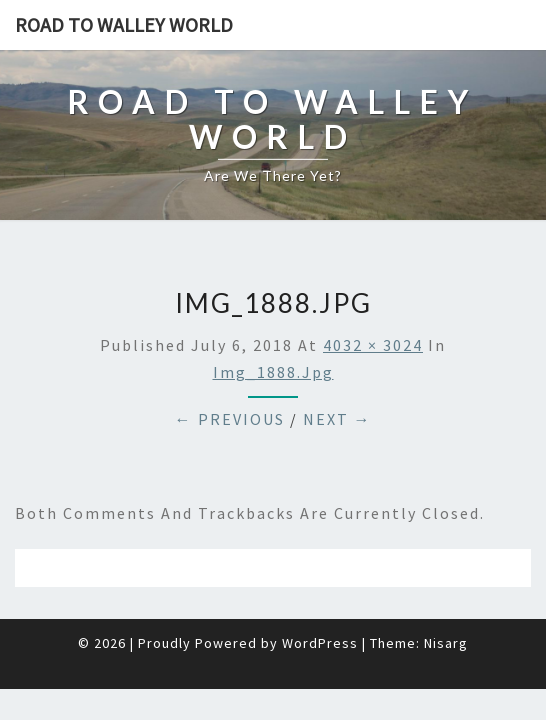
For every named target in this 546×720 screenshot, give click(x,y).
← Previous (230, 369)
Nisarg (446, 593)
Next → (337, 369)
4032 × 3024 (373, 295)
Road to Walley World (124, 24)
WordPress (320, 593)
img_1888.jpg (273, 322)
